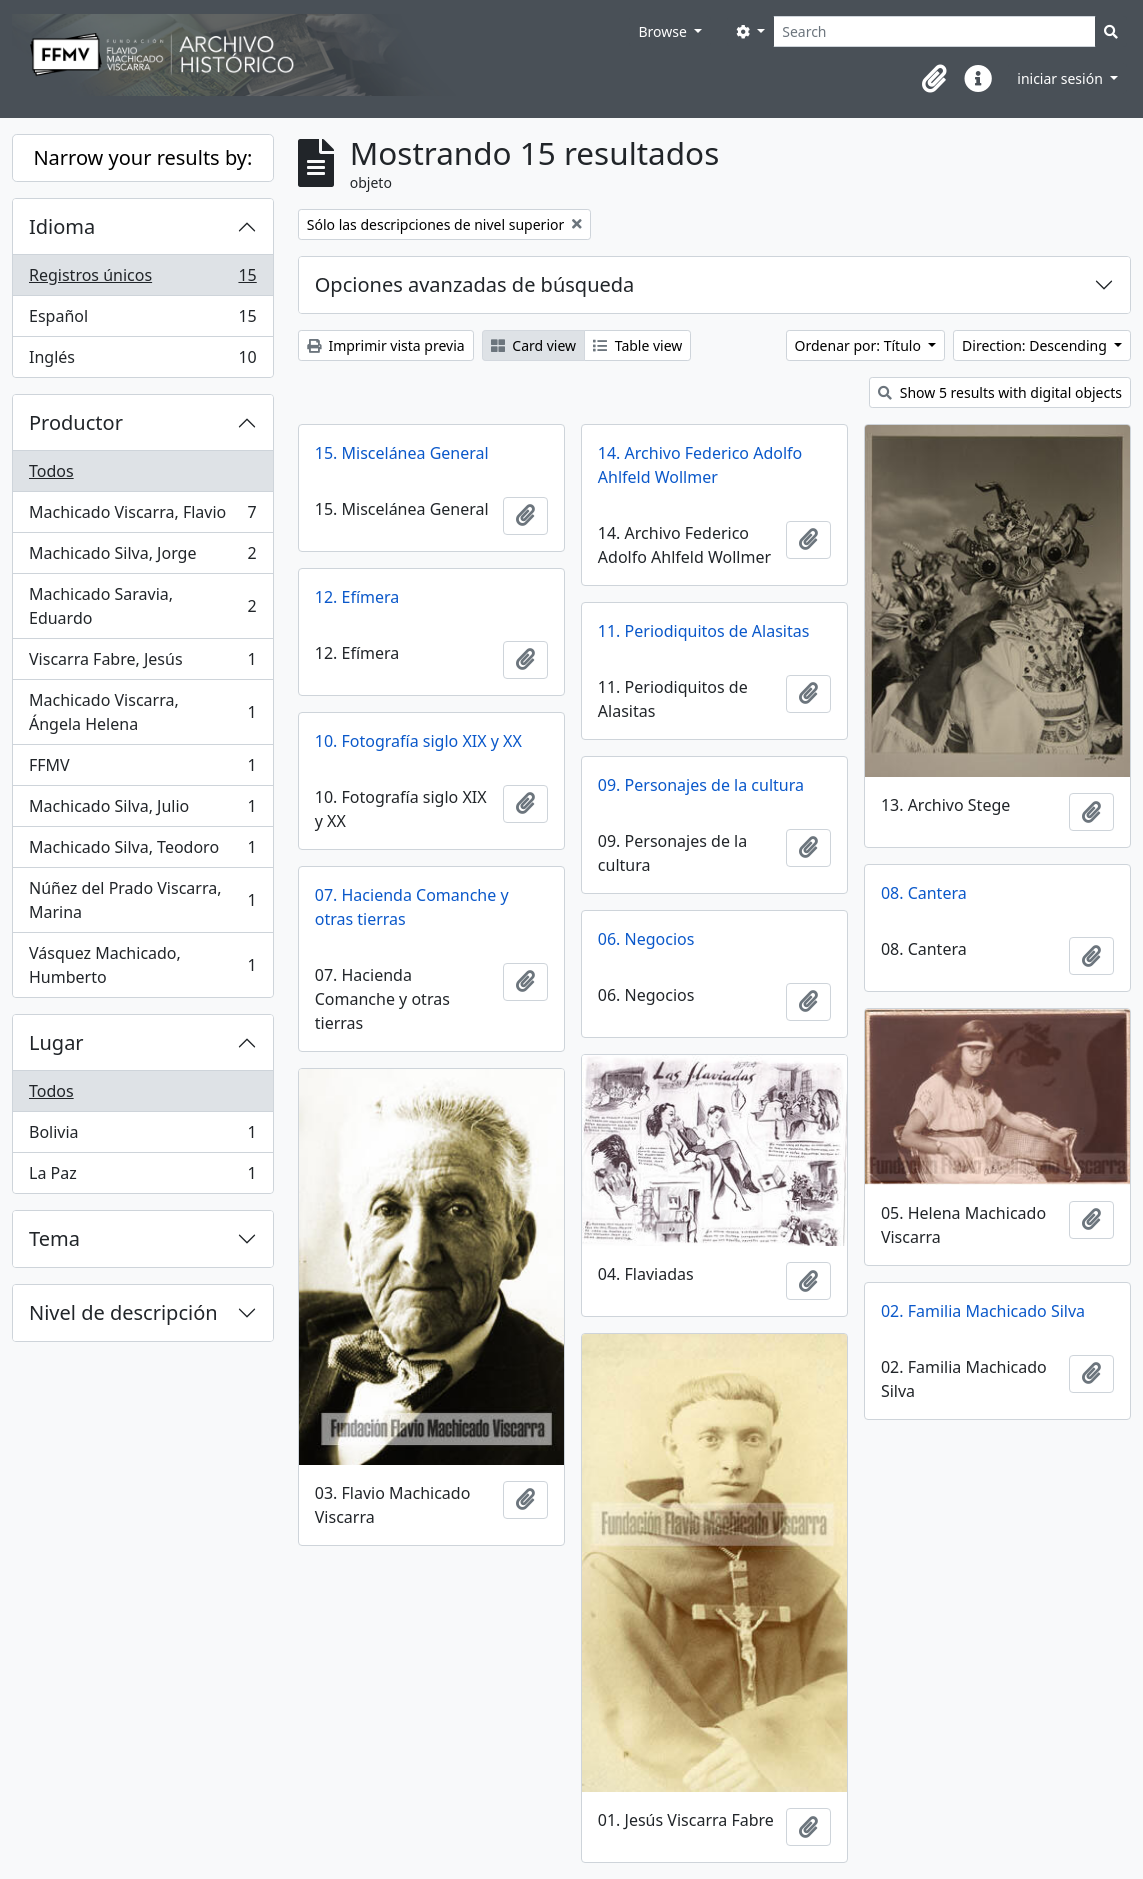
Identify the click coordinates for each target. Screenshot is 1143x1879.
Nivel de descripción (123, 1312)
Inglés (142, 361)
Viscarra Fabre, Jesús (142, 663)
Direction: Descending (1036, 345)
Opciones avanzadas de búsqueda (475, 284)
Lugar (56, 1042)
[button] (934, 79)
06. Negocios (646, 939)
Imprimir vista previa (386, 345)
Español (142, 320)
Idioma (62, 226)
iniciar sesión (1061, 78)
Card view (533, 345)
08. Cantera (924, 893)
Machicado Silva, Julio (142, 810)
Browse (664, 31)
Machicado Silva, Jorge (142, 557)
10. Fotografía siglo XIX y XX (418, 741)
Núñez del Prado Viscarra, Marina (142, 900)
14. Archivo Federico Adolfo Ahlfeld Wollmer (700, 465)
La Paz (142, 1177)
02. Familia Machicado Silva (983, 1311)
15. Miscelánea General (402, 453)
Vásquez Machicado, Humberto (142, 965)
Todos (51, 471)
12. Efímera (357, 597)
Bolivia (142, 1136)
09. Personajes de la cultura (701, 785)
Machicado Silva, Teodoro (142, 851)
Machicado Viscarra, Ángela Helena (142, 712)
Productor (76, 422)
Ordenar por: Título (860, 345)
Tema (54, 1238)
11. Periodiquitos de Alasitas (704, 631)
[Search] (934, 31)
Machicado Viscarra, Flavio (142, 516)
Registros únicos (142, 279)
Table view (637, 345)
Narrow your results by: (142, 157)
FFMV (142, 769)
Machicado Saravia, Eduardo (142, 606)
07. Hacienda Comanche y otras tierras (412, 907)
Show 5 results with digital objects (1000, 392)
